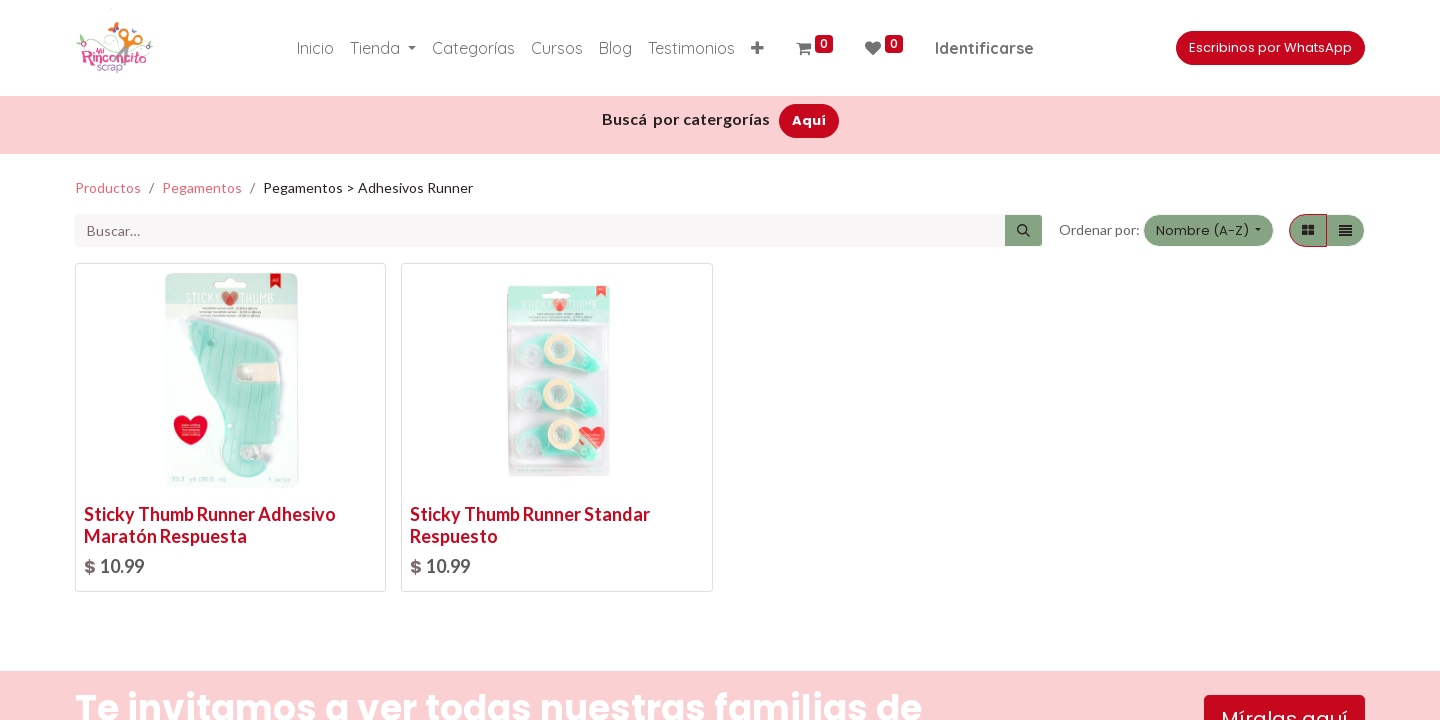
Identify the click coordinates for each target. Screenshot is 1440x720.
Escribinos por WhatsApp (1270, 47)
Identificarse (984, 48)
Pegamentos (202, 187)
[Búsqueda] (1023, 231)
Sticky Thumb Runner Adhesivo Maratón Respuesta (210, 525)
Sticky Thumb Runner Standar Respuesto (530, 525)
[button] (757, 48)
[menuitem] (315, 48)
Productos (108, 187)
